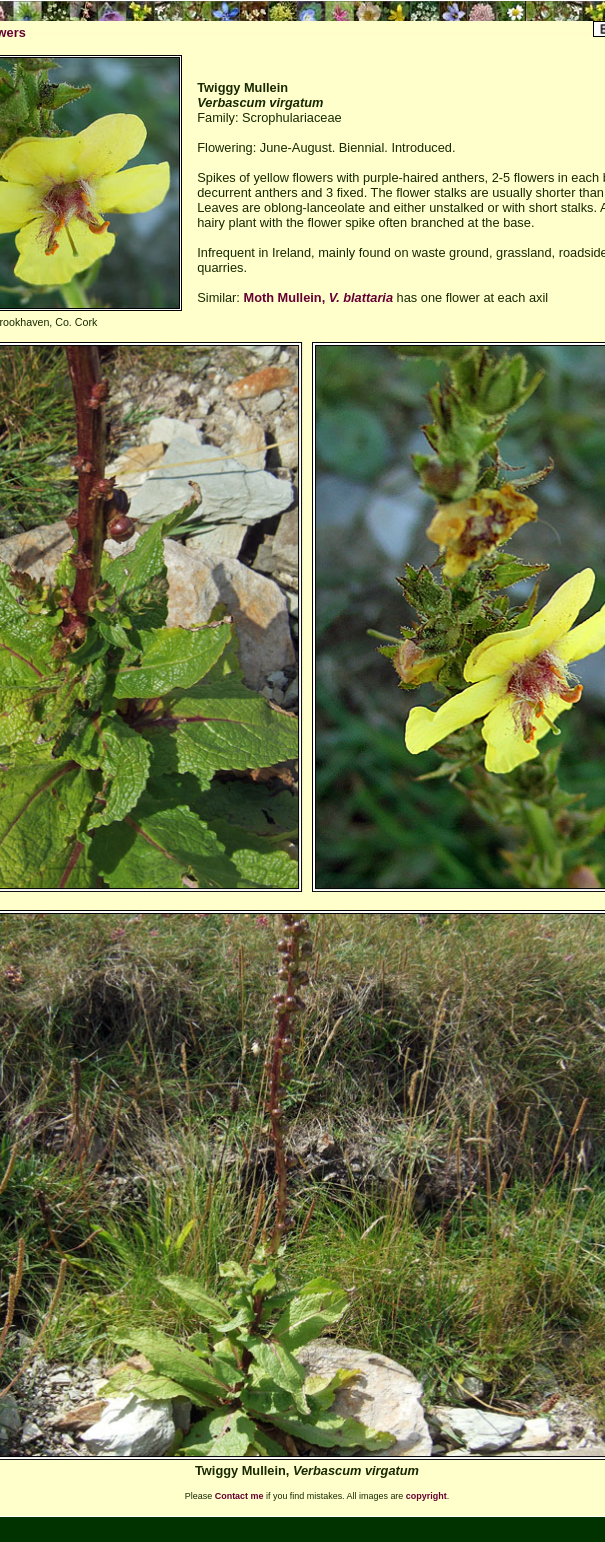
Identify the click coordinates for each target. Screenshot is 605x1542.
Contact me (239, 1496)
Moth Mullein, (318, 297)
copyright (426, 1496)
